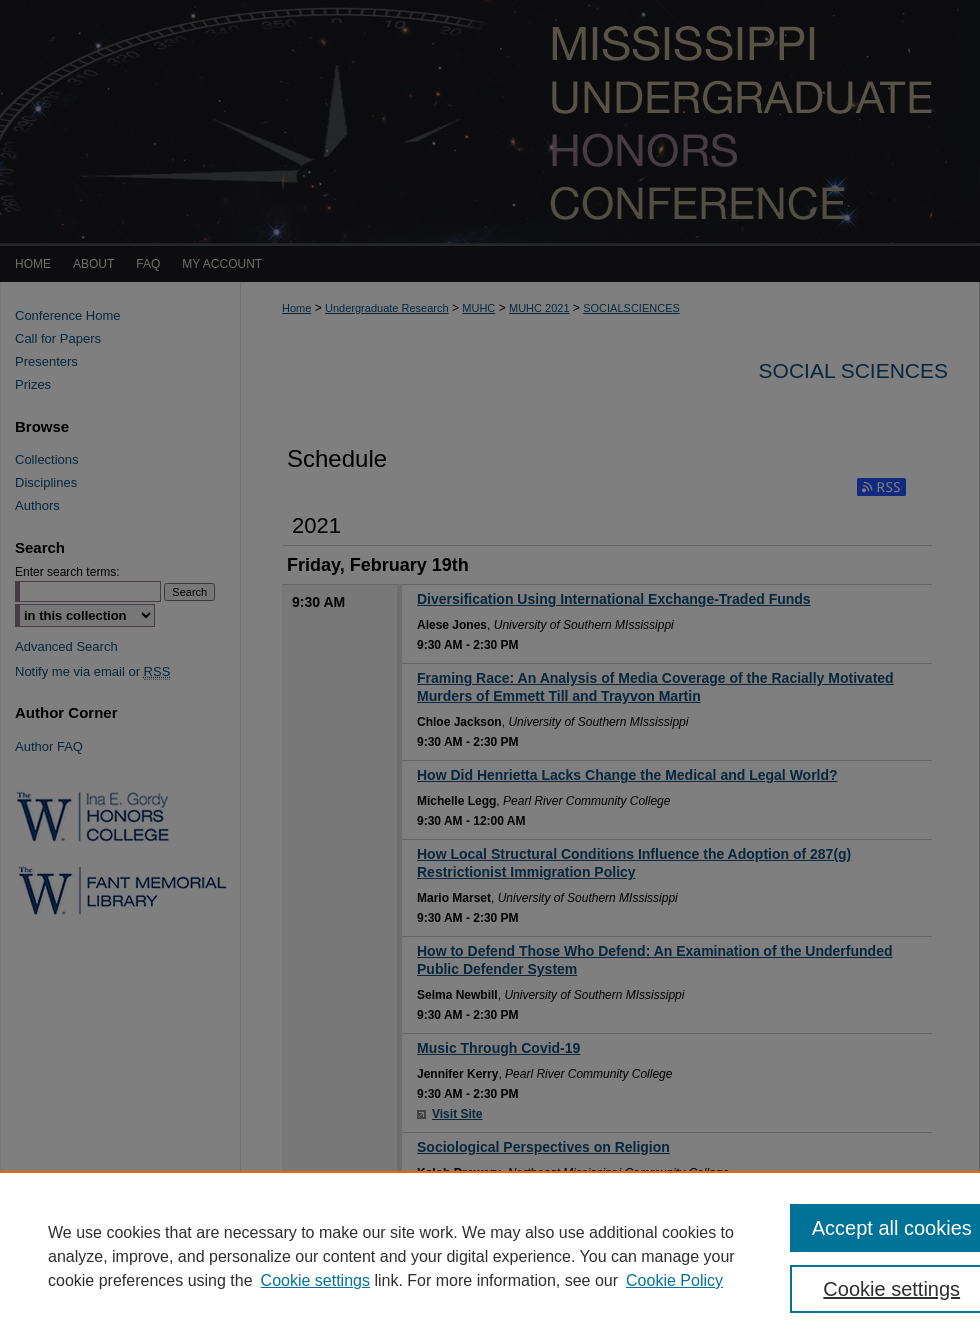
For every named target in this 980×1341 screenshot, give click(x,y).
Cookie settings (315, 1280)
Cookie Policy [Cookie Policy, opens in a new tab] (674, 1280)
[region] (490, 1256)
